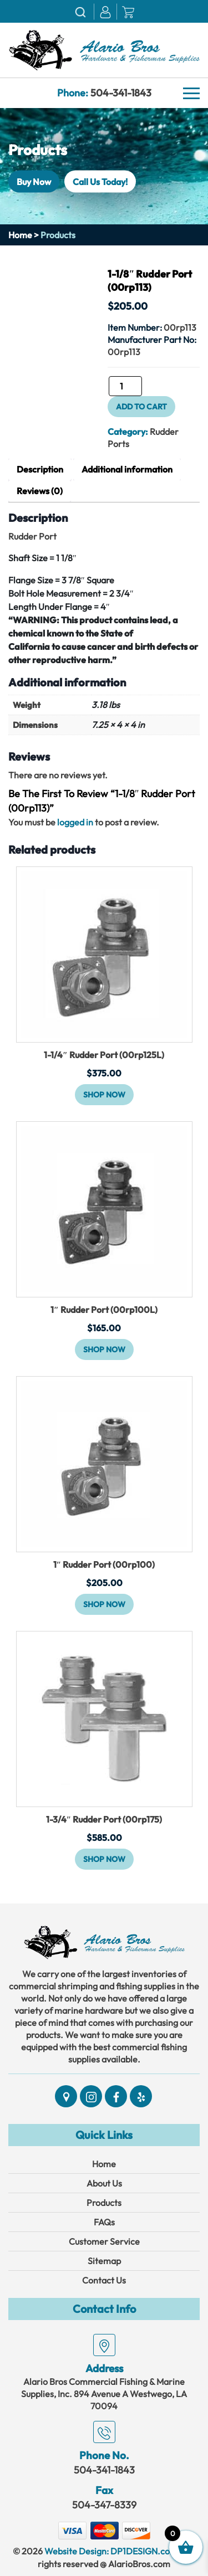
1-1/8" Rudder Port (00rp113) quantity (107, 389)
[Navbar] (191, 93)
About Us (104, 2183)
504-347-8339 (104, 2504)
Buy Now (34, 181)
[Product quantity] (125, 386)
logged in (75, 822)
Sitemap (104, 2260)
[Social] (66, 2096)
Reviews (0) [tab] (40, 490)
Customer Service (104, 2241)
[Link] (104, 48)
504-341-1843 (120, 92)
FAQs (104, 2222)
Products (104, 2202)
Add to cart (141, 407)
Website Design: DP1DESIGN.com (110, 2551)
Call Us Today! (100, 181)
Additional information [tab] (127, 469)
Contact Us (104, 2280)
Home (20, 234)
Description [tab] (40, 469)
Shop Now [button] (104, 1095)
